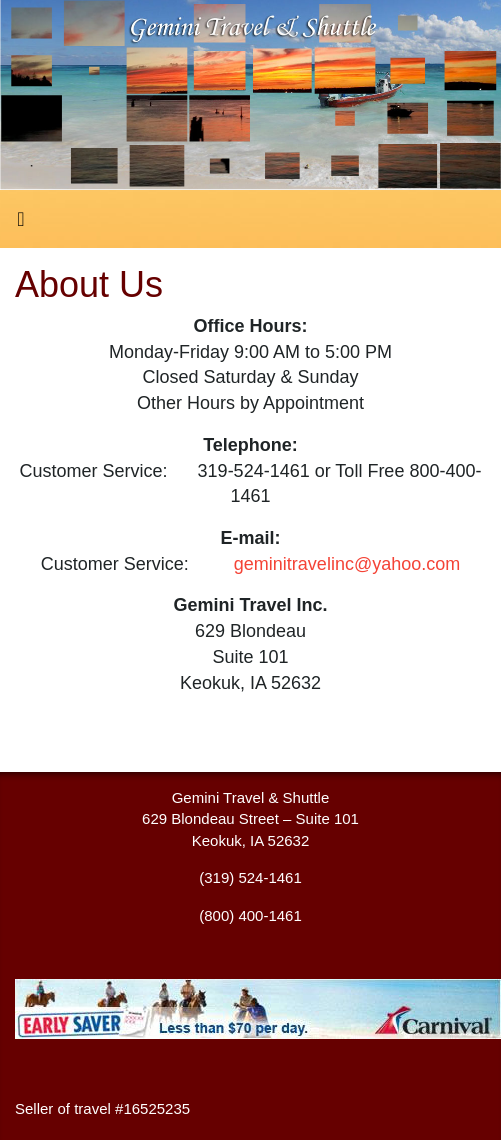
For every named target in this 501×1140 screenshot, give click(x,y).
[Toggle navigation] (21, 224)
